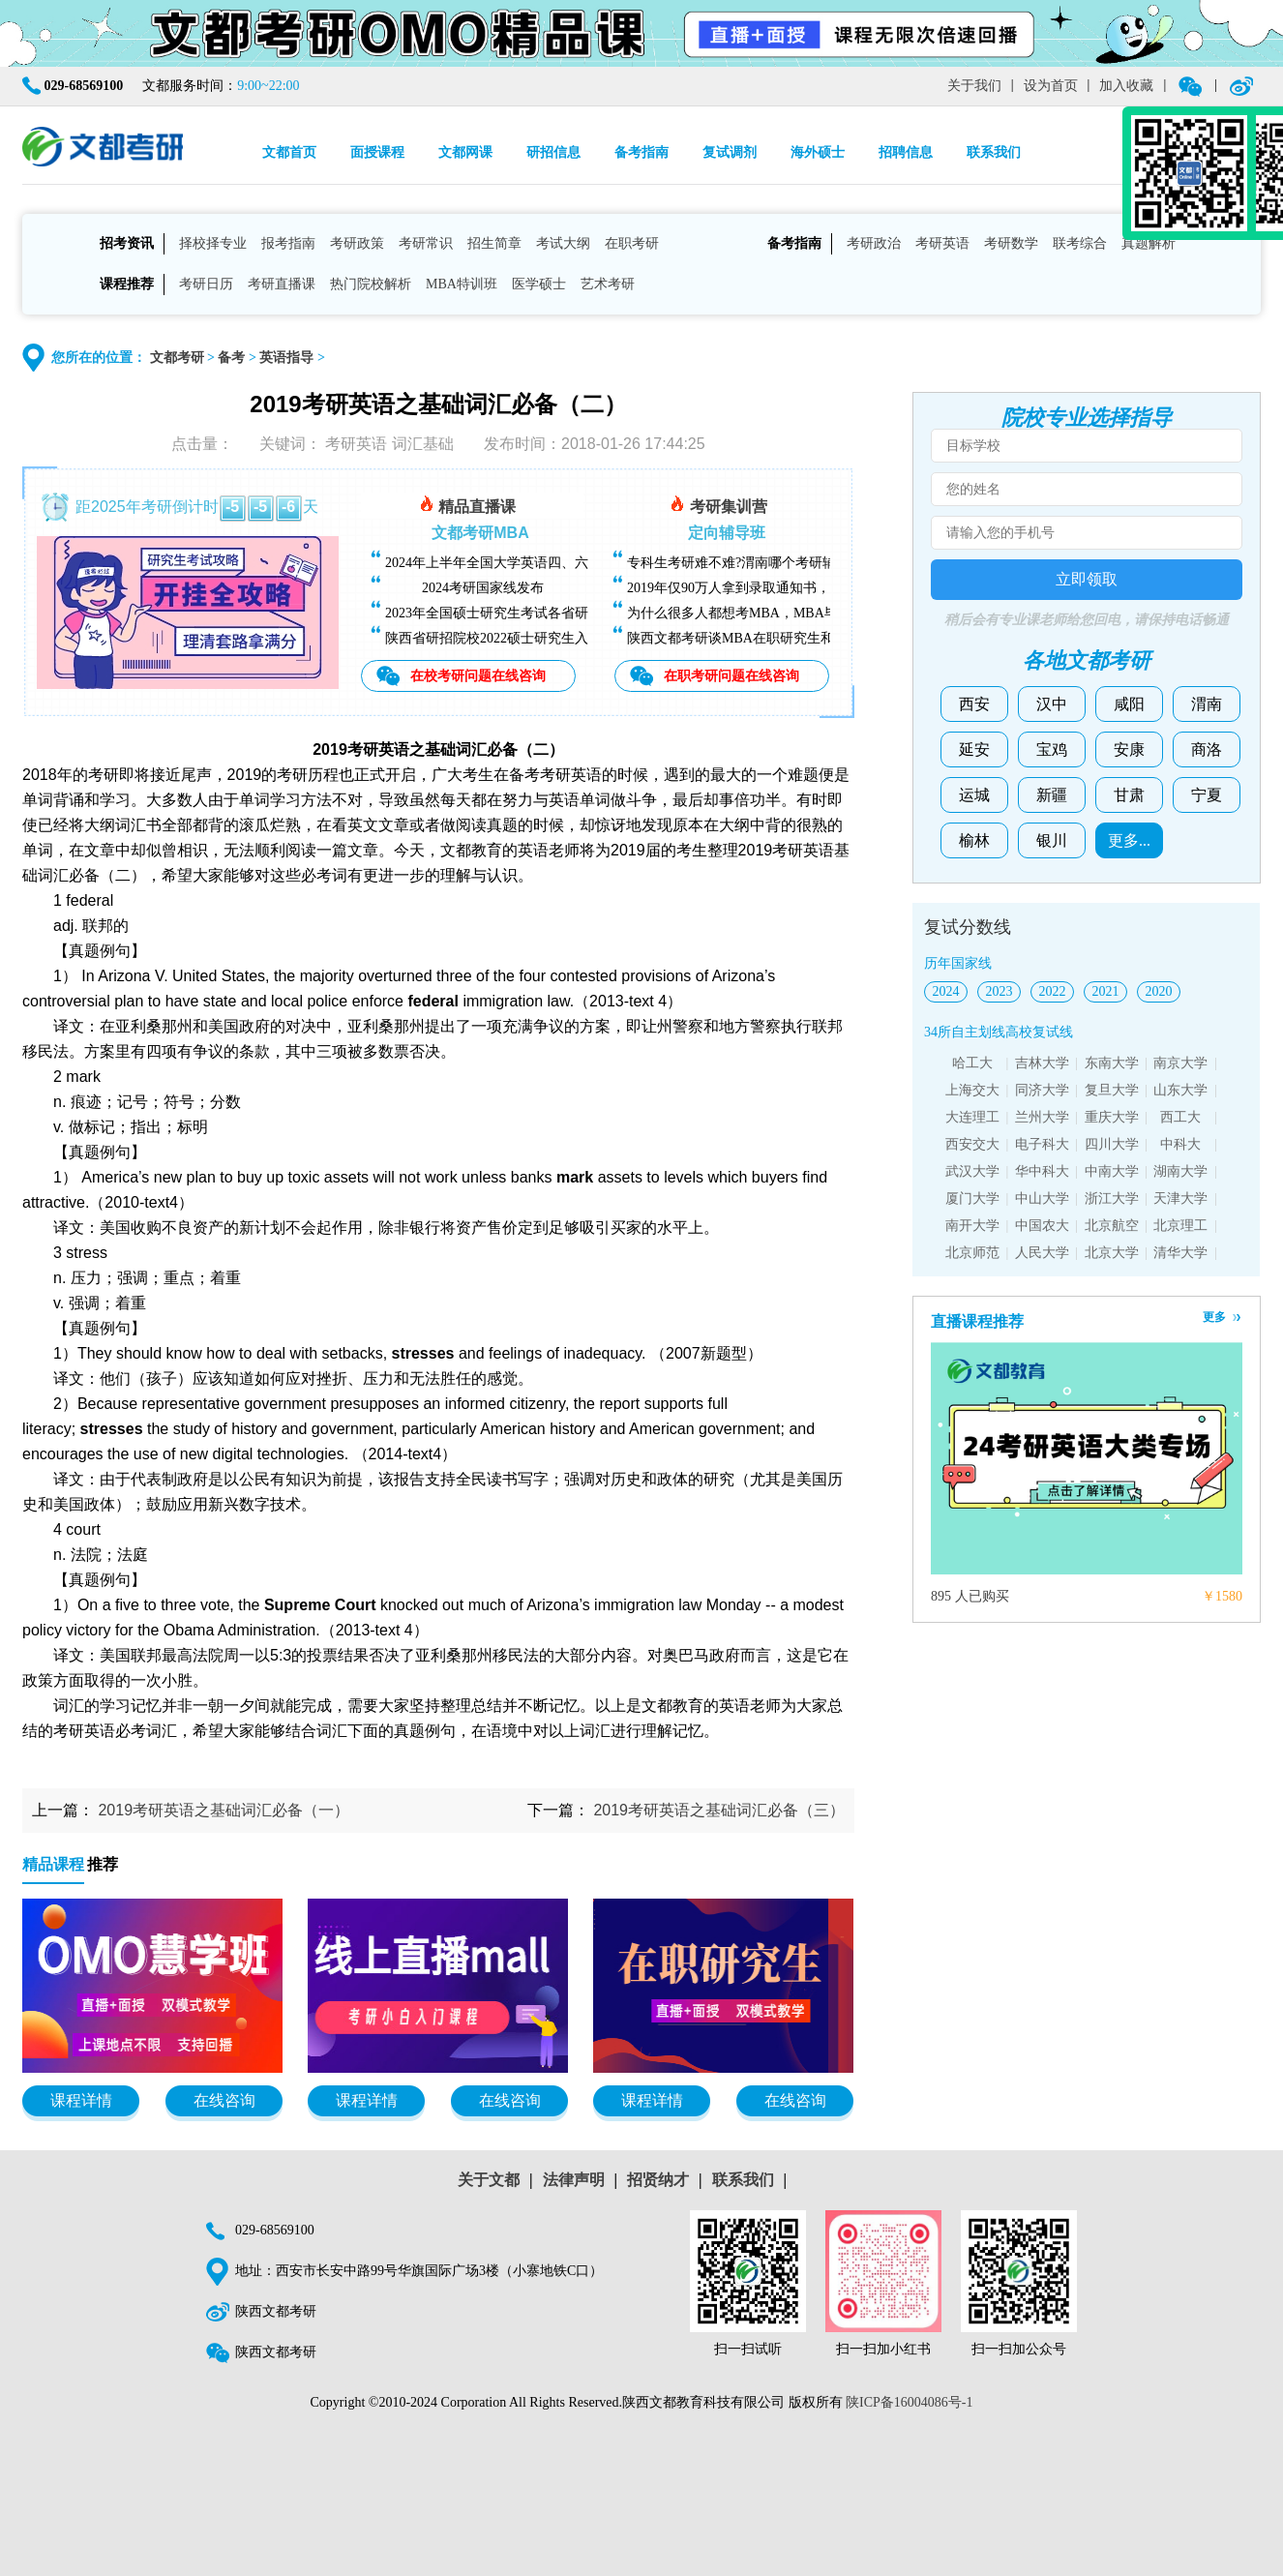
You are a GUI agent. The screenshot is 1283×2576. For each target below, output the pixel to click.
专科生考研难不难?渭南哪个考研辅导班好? (754, 562)
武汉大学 (972, 1171)
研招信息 (553, 152)
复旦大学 (1112, 1090)
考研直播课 (281, 284)
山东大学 (1180, 1090)
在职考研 (632, 243)
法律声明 (574, 2180)
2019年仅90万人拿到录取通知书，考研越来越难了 (776, 588)
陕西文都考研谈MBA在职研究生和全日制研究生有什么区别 (805, 638)
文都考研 (177, 357)
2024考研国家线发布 (483, 588)
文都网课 (465, 152)
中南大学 (1112, 1171)
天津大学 (1180, 1198)
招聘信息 (906, 152)
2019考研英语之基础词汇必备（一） (223, 1810)
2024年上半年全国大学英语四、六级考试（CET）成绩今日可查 (573, 562)
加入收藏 (1126, 85)
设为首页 (1051, 85)
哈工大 (972, 1063)
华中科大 (1042, 1171)
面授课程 (377, 152)
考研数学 (1011, 243)
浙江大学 (1112, 1198)
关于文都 (489, 2180)
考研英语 (942, 243)
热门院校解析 (370, 284)
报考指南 (288, 243)
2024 (946, 991)
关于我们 (974, 85)
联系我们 (994, 152)
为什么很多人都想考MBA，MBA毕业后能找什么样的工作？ (807, 613)
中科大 (1180, 1144)
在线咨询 (224, 2100)
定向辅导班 (726, 532)
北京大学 (1112, 1252)
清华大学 (1180, 1252)
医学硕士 (539, 284)
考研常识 (426, 243)
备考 (231, 357)
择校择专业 (213, 243)
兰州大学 (1042, 1117)
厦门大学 (972, 1198)
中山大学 (1042, 1198)
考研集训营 (718, 504)
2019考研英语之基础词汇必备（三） (719, 1810)
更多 (1214, 1317)
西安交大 (972, 1144)
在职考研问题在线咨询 (731, 675)
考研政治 (874, 243)
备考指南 (641, 152)
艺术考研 (608, 284)
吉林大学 (1042, 1063)
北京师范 (972, 1252)
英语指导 (286, 357)
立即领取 (1087, 579)
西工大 (1180, 1117)
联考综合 (1080, 243)
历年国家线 (958, 963)
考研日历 (206, 284)
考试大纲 (563, 243)
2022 (1052, 991)
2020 (1159, 991)
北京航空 (1112, 1225)
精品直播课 (467, 504)
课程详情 (81, 2100)
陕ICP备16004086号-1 (909, 2402)
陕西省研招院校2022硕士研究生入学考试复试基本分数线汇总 (568, 638)
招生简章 (494, 243)
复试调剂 (729, 152)
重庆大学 (1112, 1117)
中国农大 (1042, 1225)
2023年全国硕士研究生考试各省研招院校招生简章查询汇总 (561, 613)
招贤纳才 (658, 2180)
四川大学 (1112, 1144)
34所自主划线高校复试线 (998, 1032)
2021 (1105, 991)
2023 (999, 991)
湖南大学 (1180, 1171)
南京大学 (1180, 1063)
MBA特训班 (461, 284)
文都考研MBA (480, 532)
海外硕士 (818, 152)
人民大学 (1042, 1252)
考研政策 (357, 243)
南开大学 (972, 1225)
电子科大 (1042, 1144)
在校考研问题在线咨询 (478, 675)
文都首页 (289, 152)
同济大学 (1042, 1090)
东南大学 (1112, 1063)
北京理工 (1180, 1225)
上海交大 (972, 1090)
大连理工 (972, 1117)
